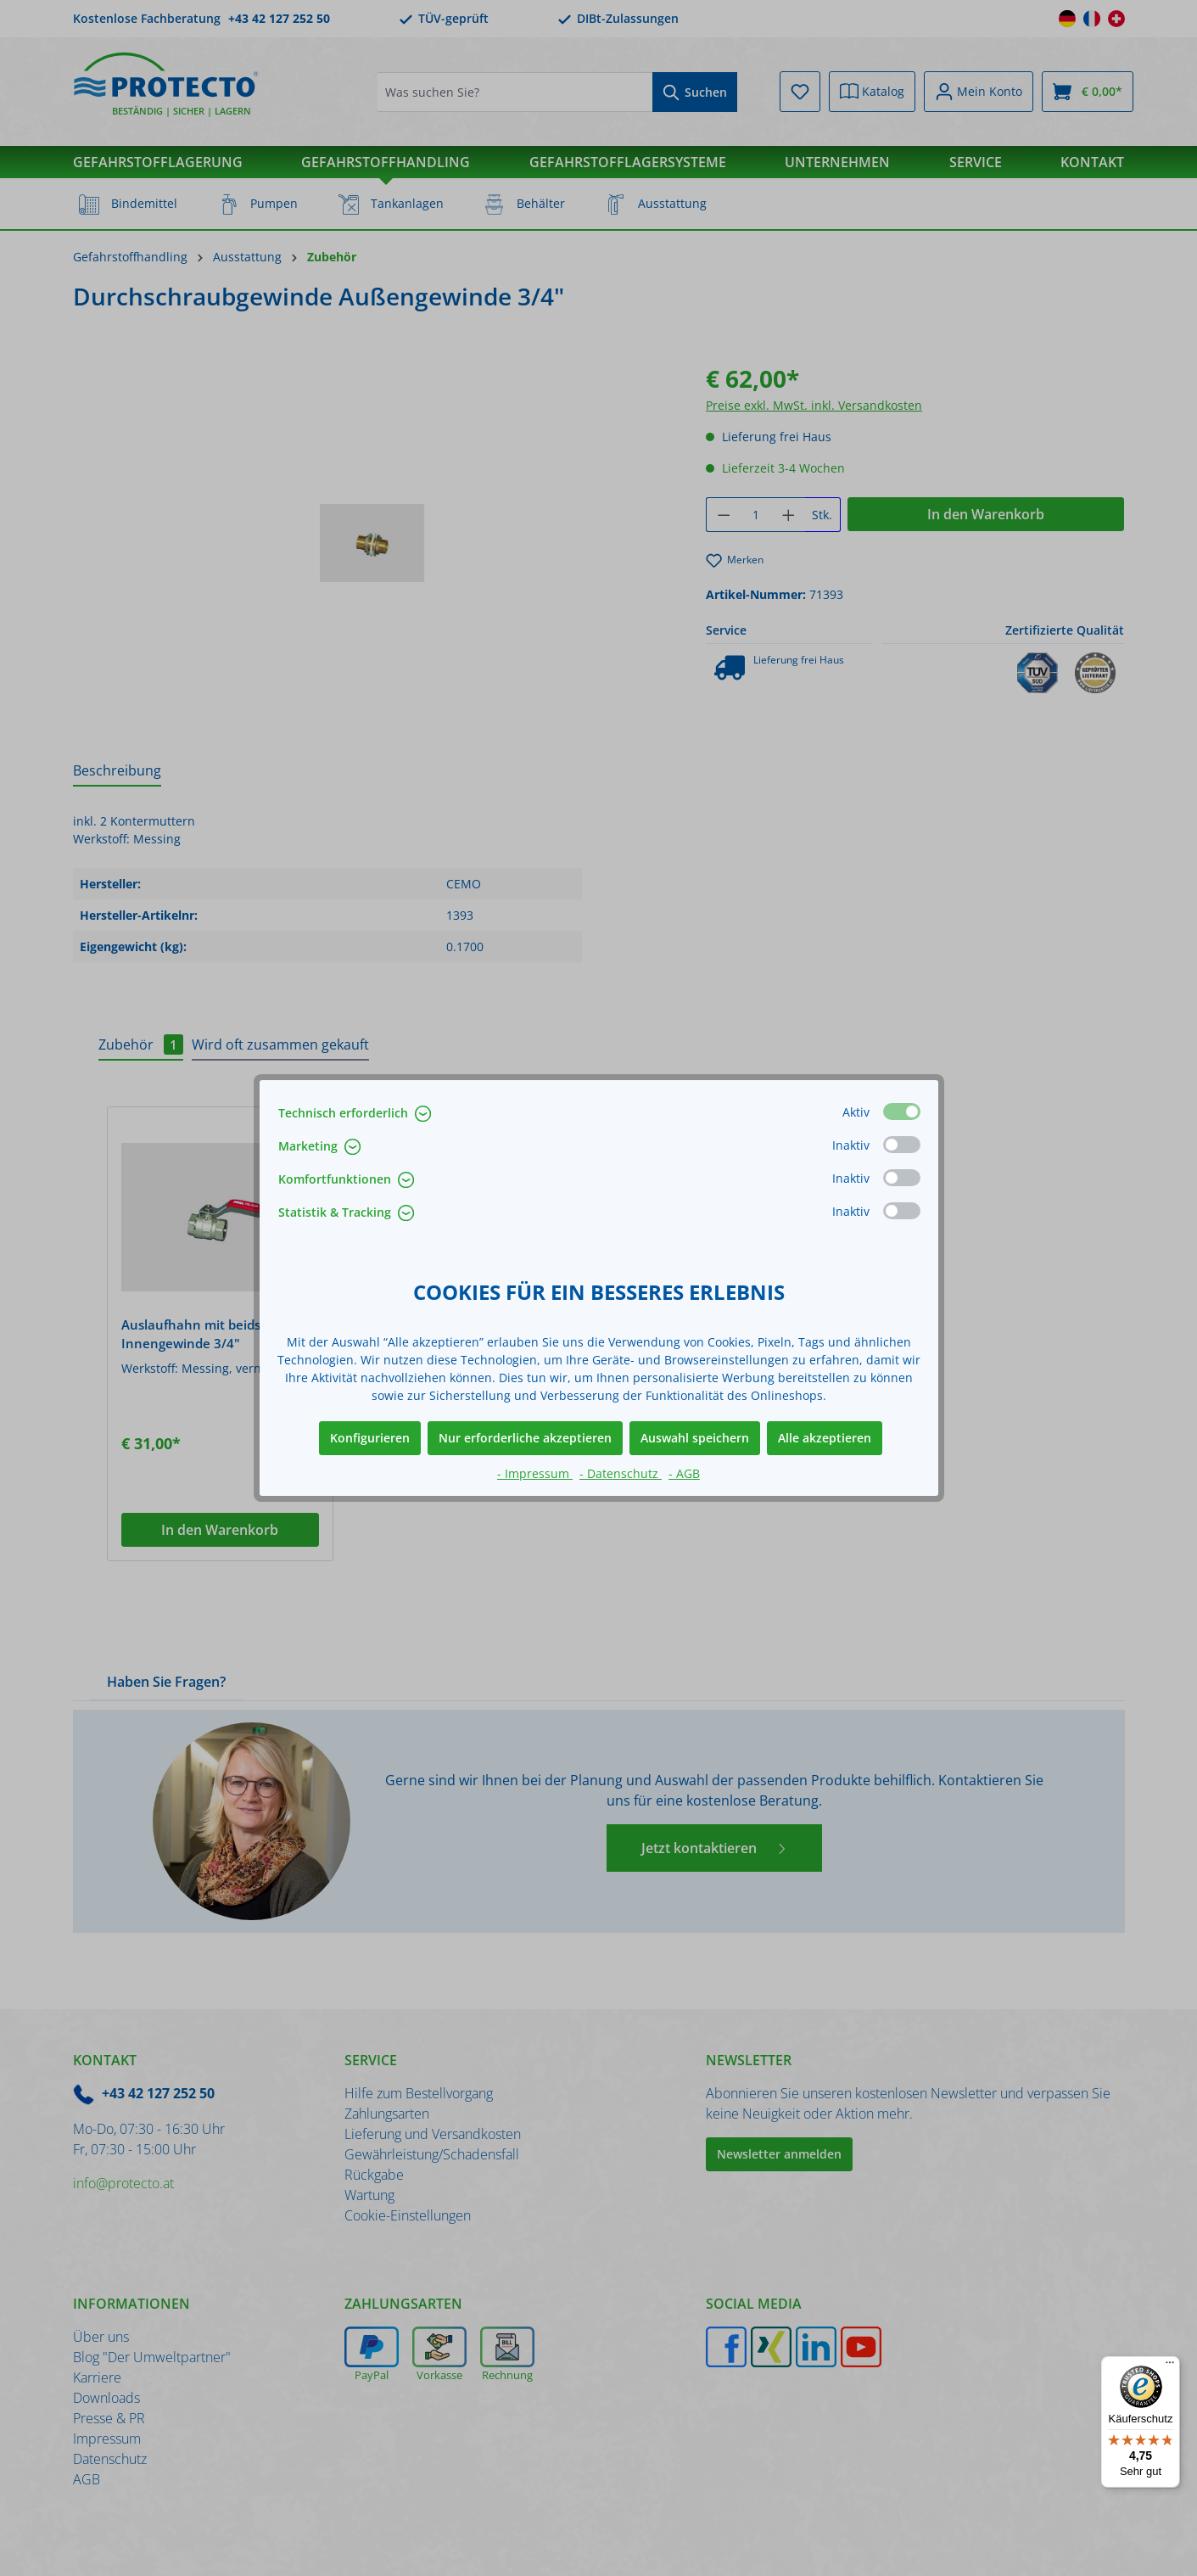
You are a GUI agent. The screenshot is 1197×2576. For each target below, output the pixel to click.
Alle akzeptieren (824, 1438)
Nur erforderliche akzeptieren (525, 1438)
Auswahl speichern (694, 1438)
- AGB (684, 1473)
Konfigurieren (370, 1438)
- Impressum (535, 1473)
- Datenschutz (620, 1473)
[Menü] (1170, 2366)
